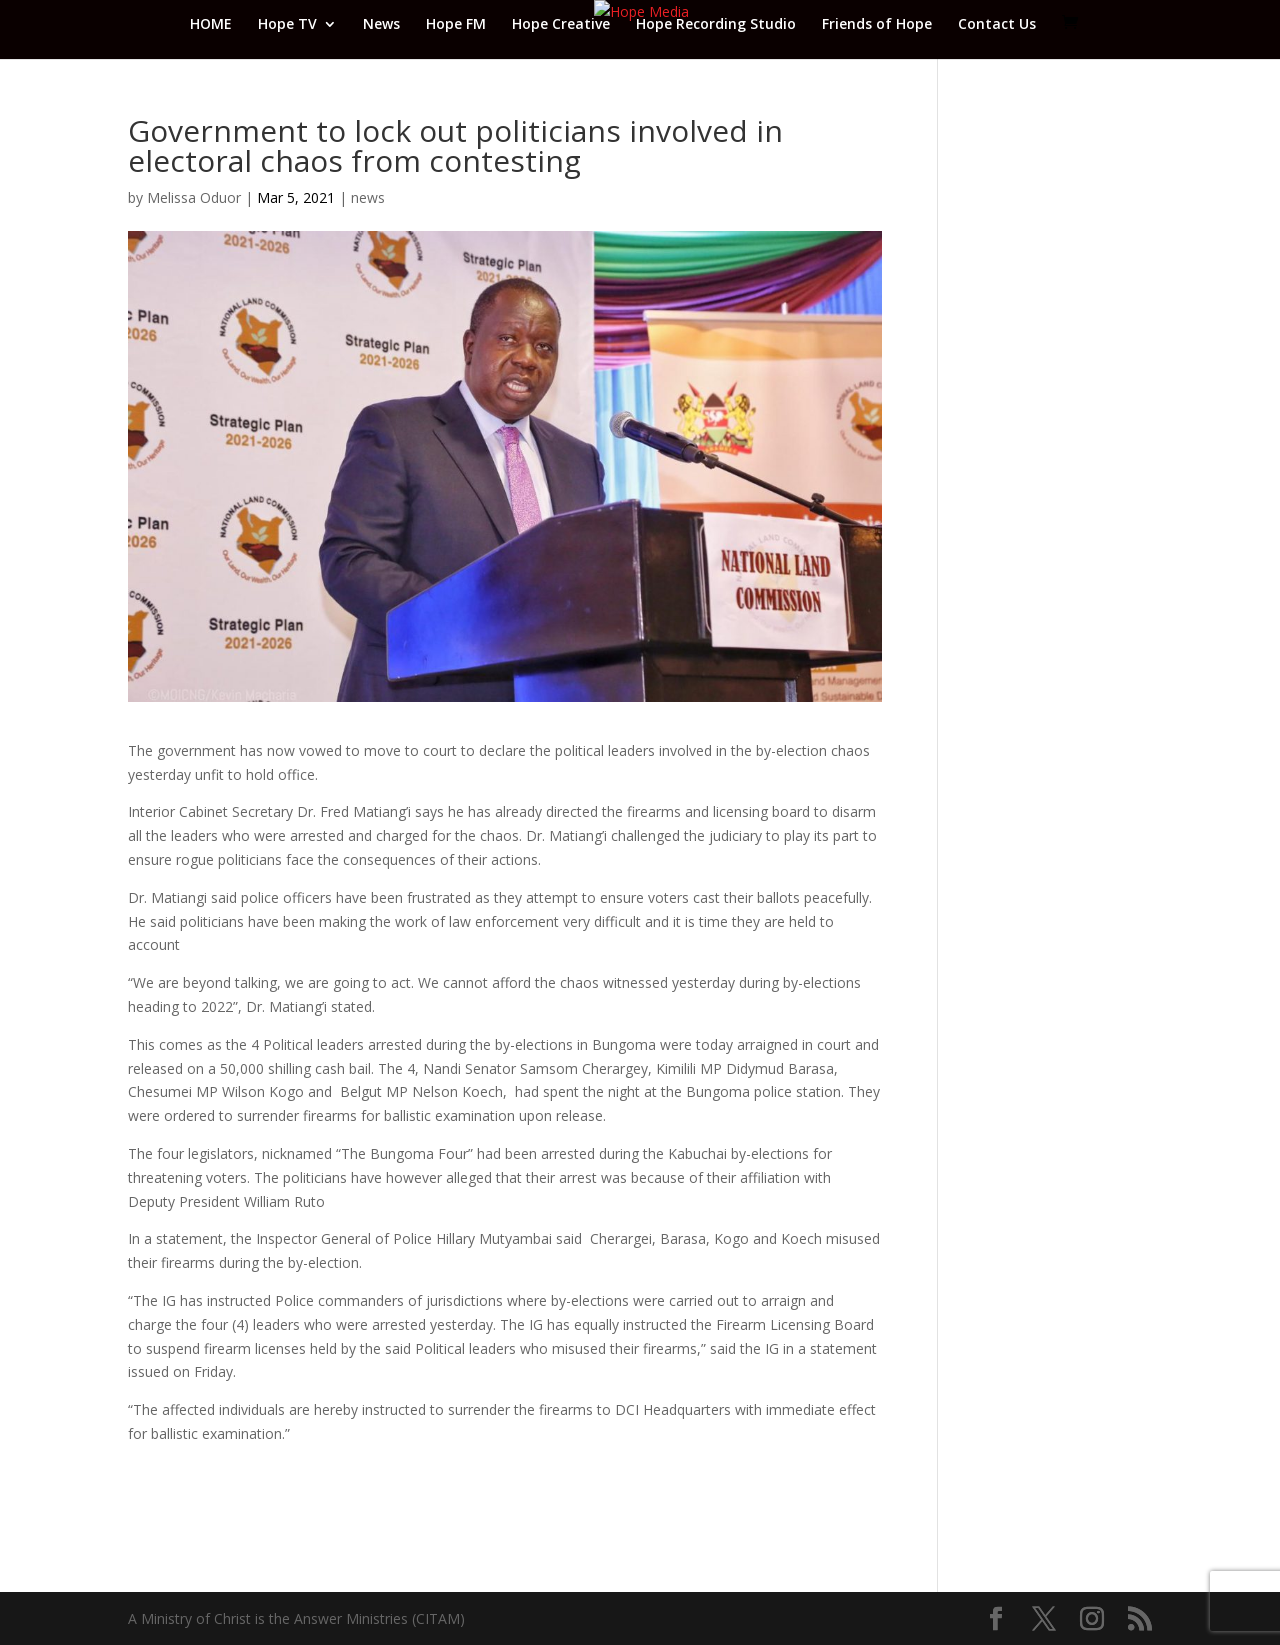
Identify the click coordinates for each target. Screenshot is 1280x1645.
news (368, 197)
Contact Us (997, 25)
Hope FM (456, 25)
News (381, 25)
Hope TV (287, 25)
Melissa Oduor (194, 197)
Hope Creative (561, 25)
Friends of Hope (877, 25)
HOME (211, 25)
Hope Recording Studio (716, 25)
